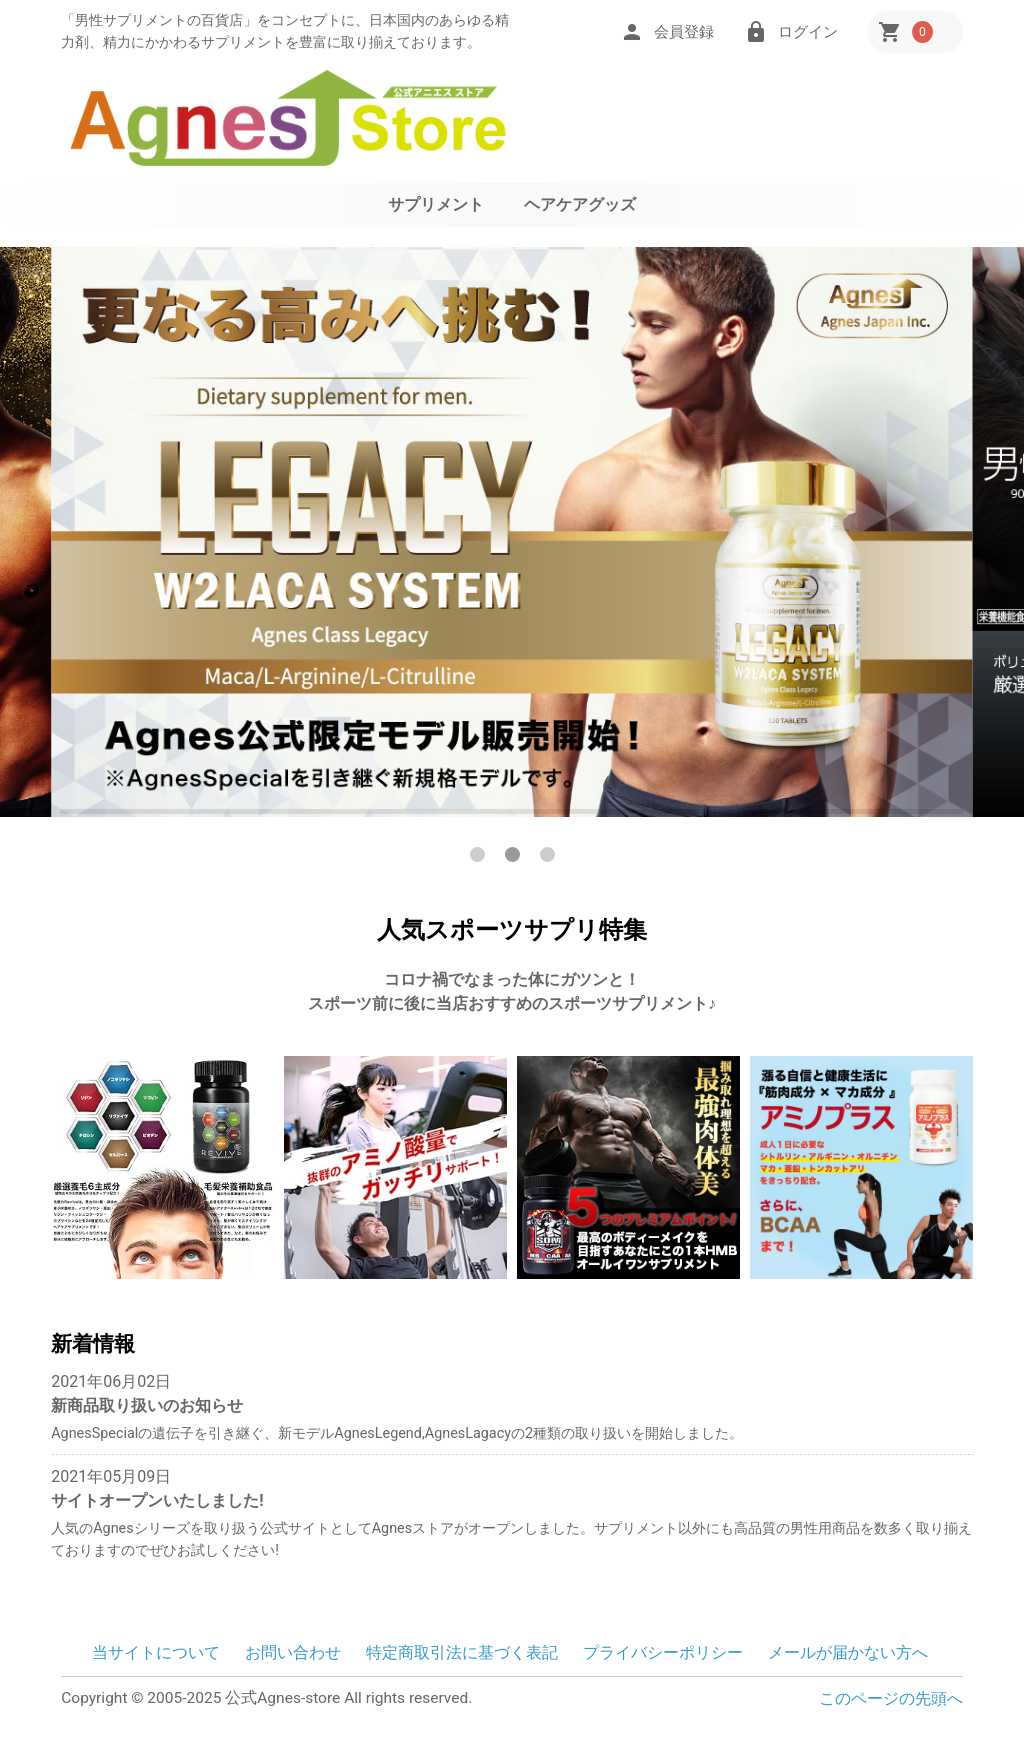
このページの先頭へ (891, 1698)
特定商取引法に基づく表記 (462, 1652)
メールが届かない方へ (848, 1652)
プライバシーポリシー (663, 1652)
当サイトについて (156, 1652)
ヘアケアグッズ (580, 204)
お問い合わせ (293, 1652)
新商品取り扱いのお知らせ (147, 1405)
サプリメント (436, 204)
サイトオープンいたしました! (157, 1500)
